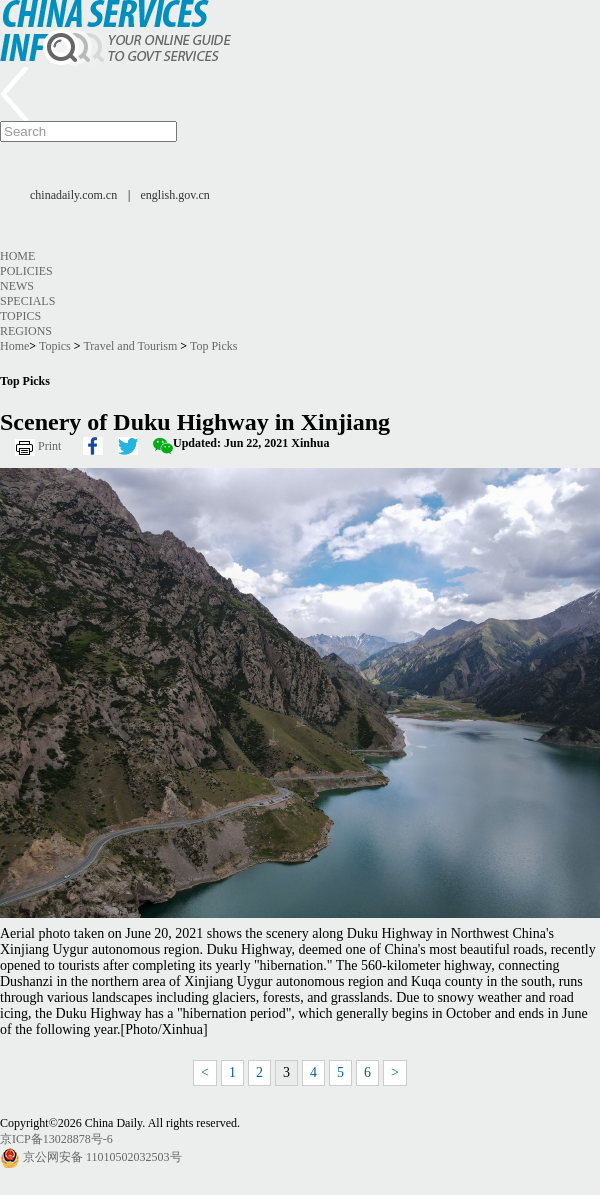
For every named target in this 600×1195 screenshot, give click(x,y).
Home (17, 256)
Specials (27, 301)
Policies (26, 271)
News (17, 286)
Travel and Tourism (130, 346)
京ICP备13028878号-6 (56, 1139)
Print (49, 446)
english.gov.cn (175, 195)
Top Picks (214, 346)
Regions (26, 331)
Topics (20, 316)
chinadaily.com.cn (73, 195)
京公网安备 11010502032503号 (102, 1157)
